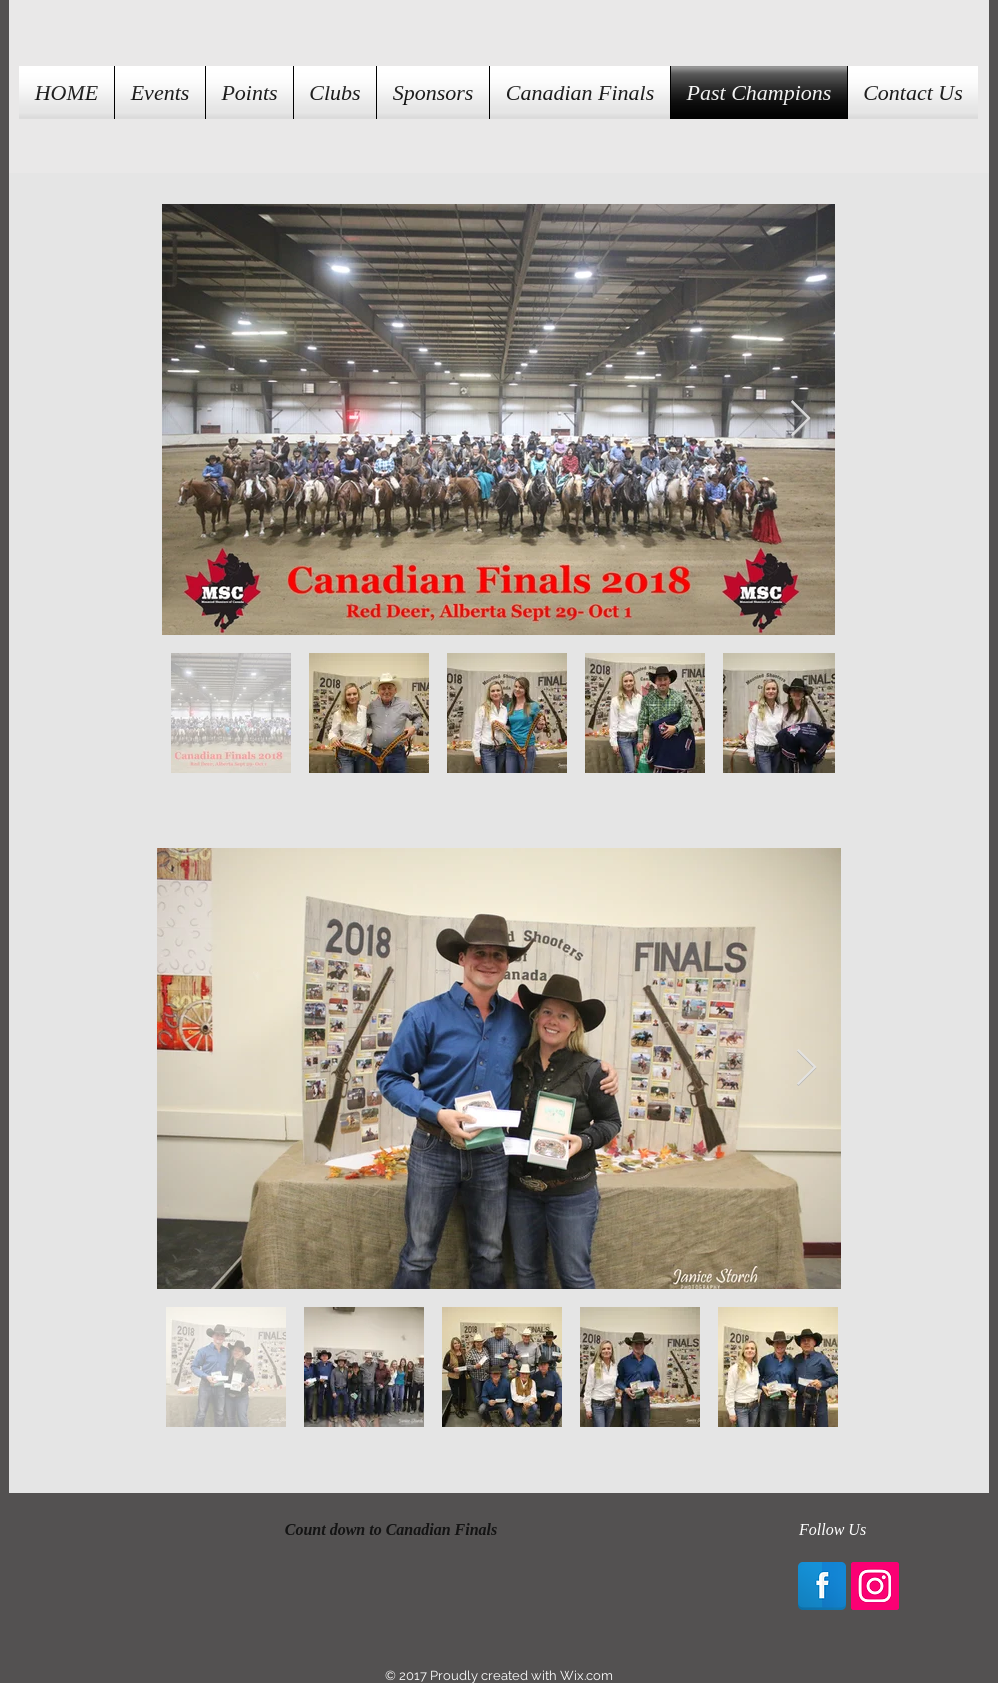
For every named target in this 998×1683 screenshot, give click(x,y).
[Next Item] (800, 419)
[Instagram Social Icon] (875, 1586)
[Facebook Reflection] (822, 1586)
